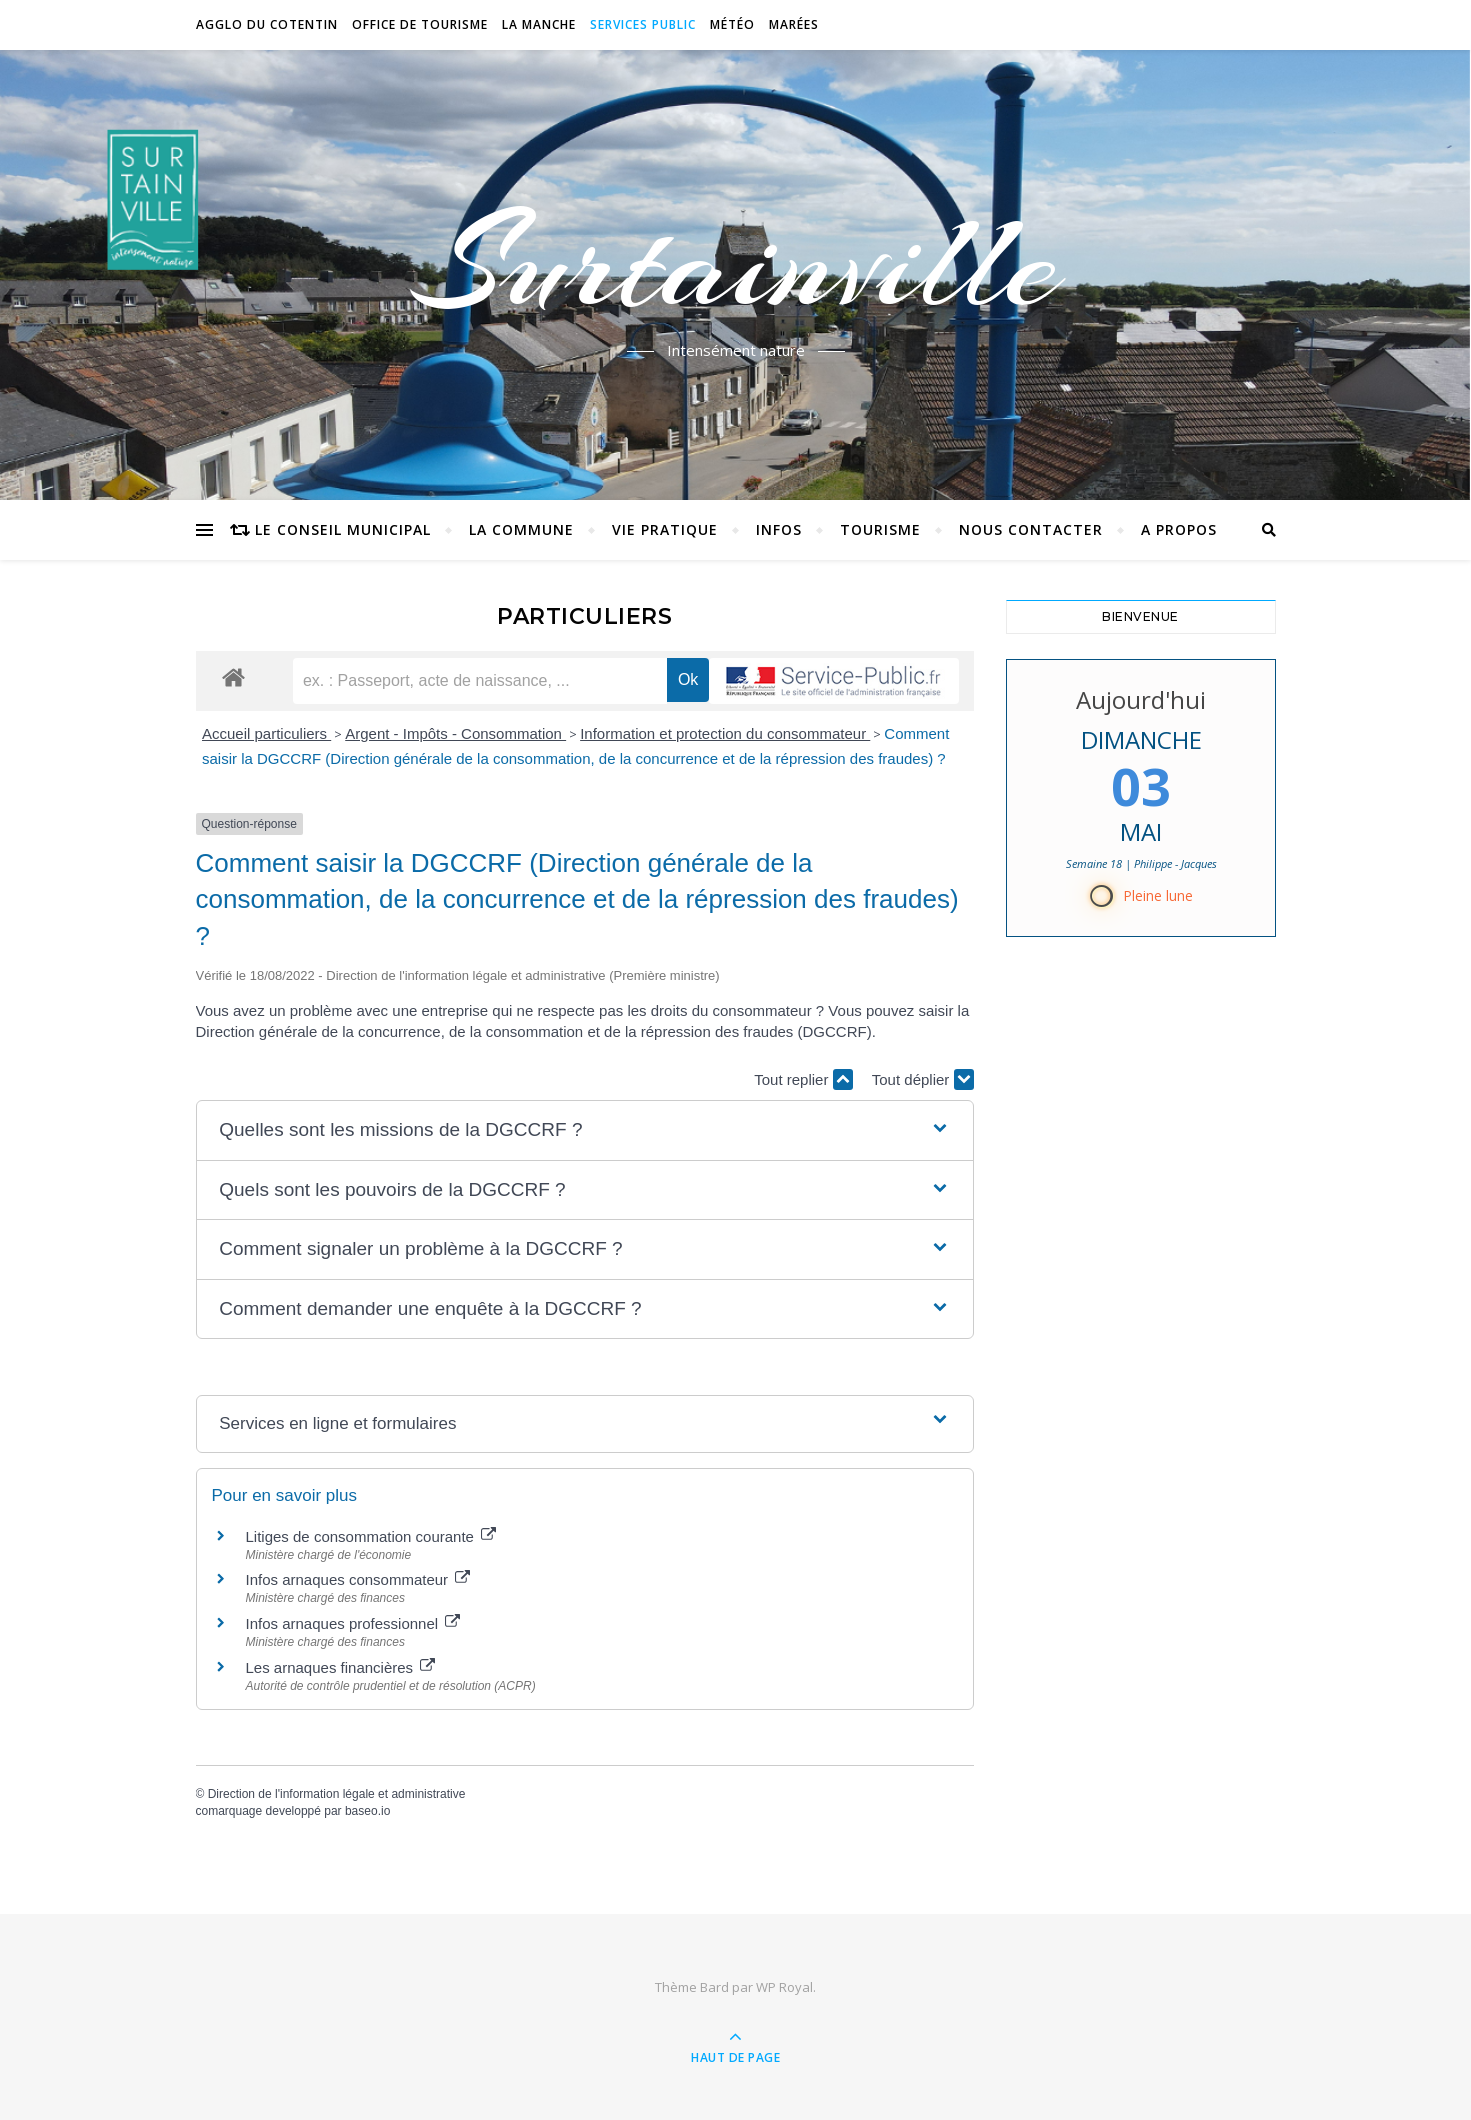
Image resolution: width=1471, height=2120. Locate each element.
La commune (521, 529)
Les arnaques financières (341, 1667)
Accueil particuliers (266, 733)
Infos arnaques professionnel (353, 1623)
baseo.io (367, 1811)
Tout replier (803, 1079)
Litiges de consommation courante (371, 1536)
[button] (584, 1130)
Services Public (643, 24)
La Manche (539, 24)
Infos (779, 529)
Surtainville (735, 263)
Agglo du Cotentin (267, 24)
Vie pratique (665, 529)
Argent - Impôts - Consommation (455, 733)
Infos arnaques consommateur (358, 1579)
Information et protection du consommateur (725, 733)
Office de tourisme (420, 24)
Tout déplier (923, 1079)
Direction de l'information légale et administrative (337, 1794)
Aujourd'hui (1141, 699)
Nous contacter (1031, 529)
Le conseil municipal (343, 529)
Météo (732, 24)
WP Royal (784, 1987)
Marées (794, 24)
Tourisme (880, 529)
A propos (1179, 529)
